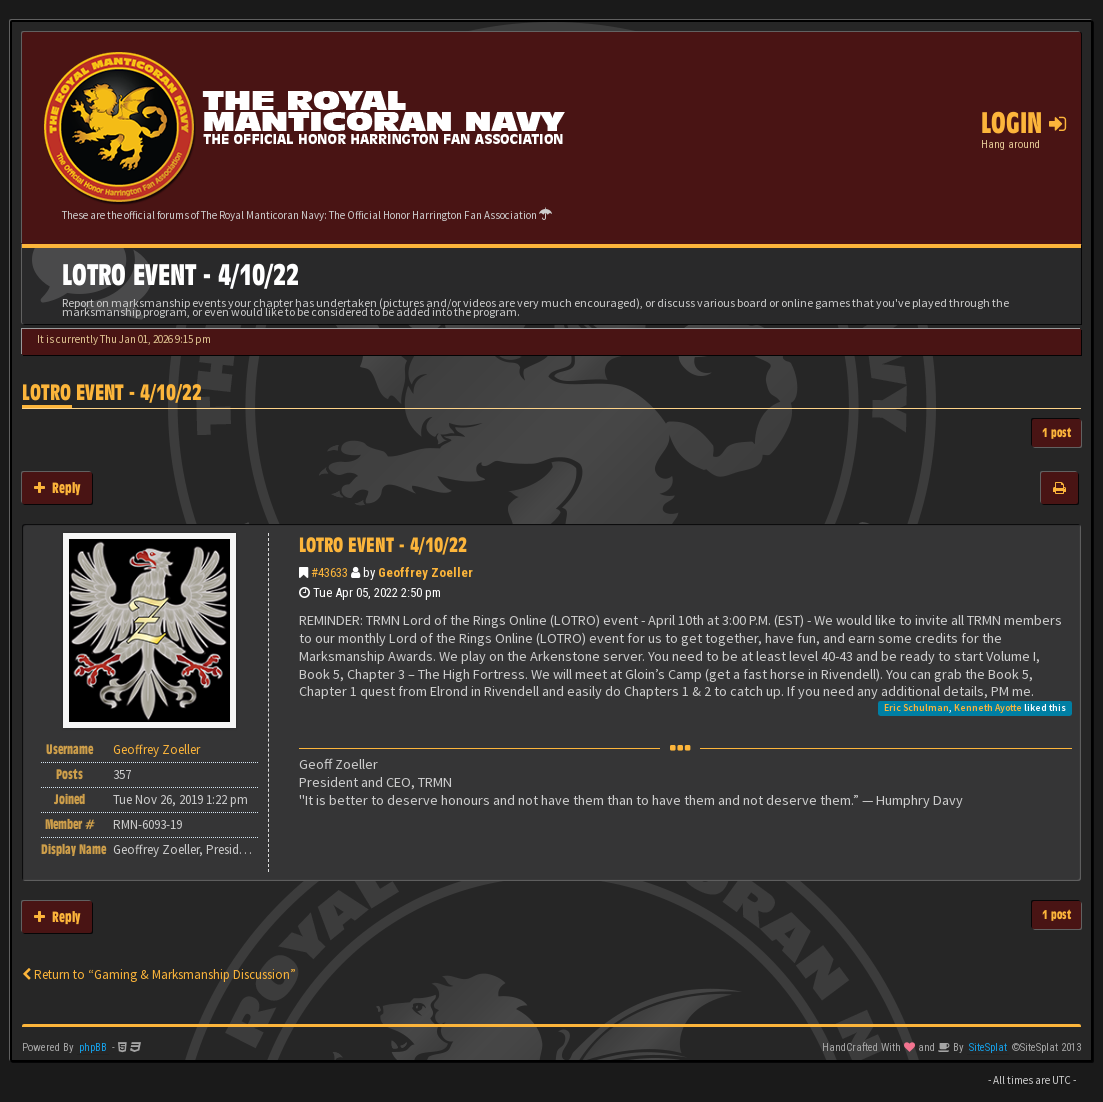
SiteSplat (988, 1047)
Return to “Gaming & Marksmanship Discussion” (159, 974)
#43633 (329, 572)
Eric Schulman (916, 707)
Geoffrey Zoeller (425, 572)
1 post (1056, 432)
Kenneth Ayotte (988, 707)
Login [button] (1023, 123)
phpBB (93, 1047)
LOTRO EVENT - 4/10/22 (112, 392)
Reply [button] (57, 487)
